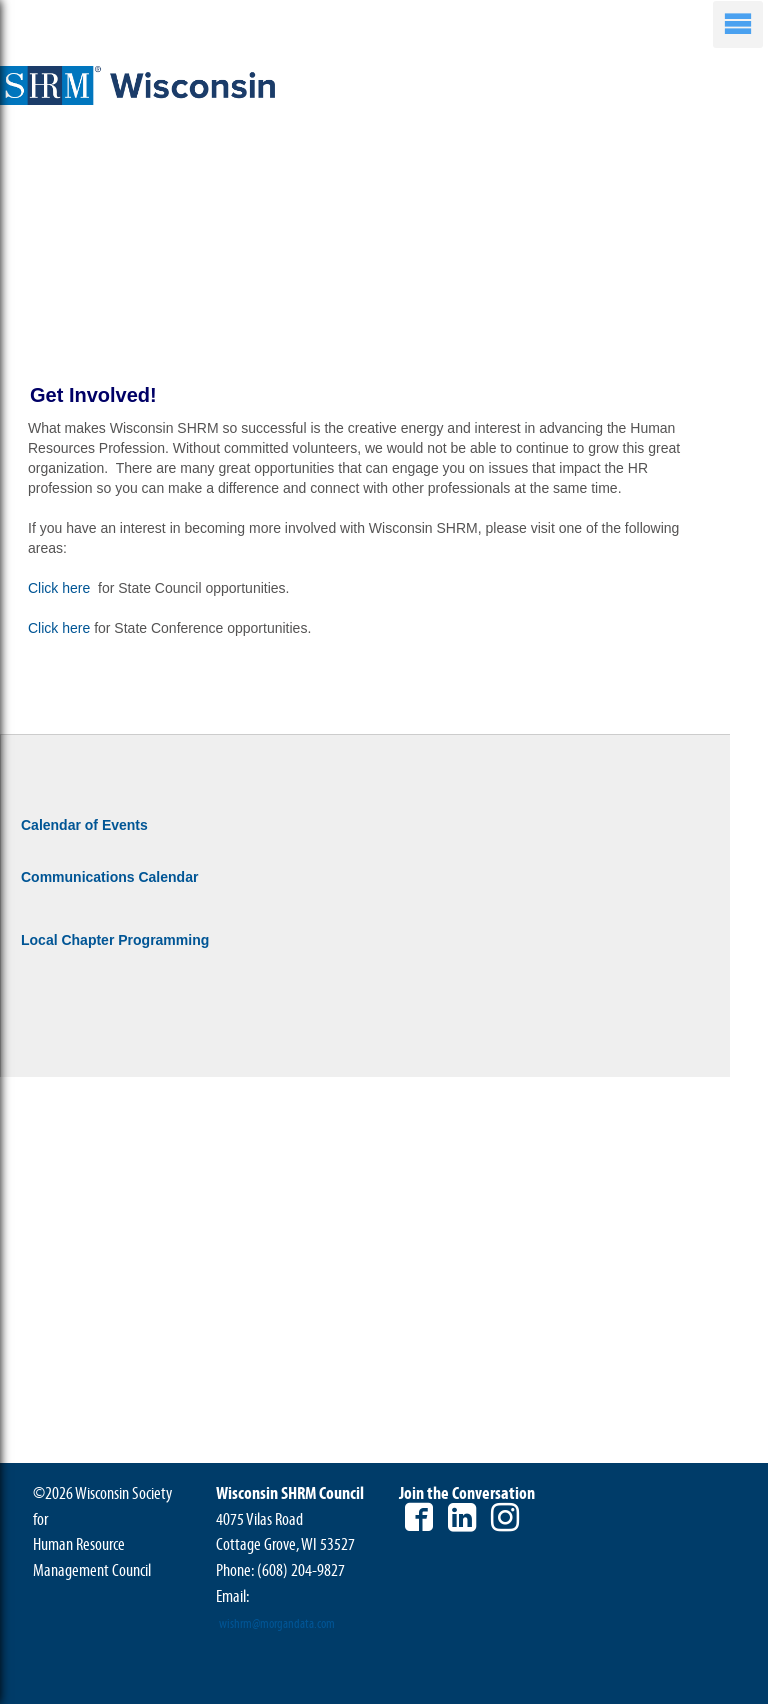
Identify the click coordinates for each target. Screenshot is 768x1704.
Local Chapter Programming (115, 940)
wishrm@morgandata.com (277, 1624)
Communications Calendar (109, 877)
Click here (61, 588)
